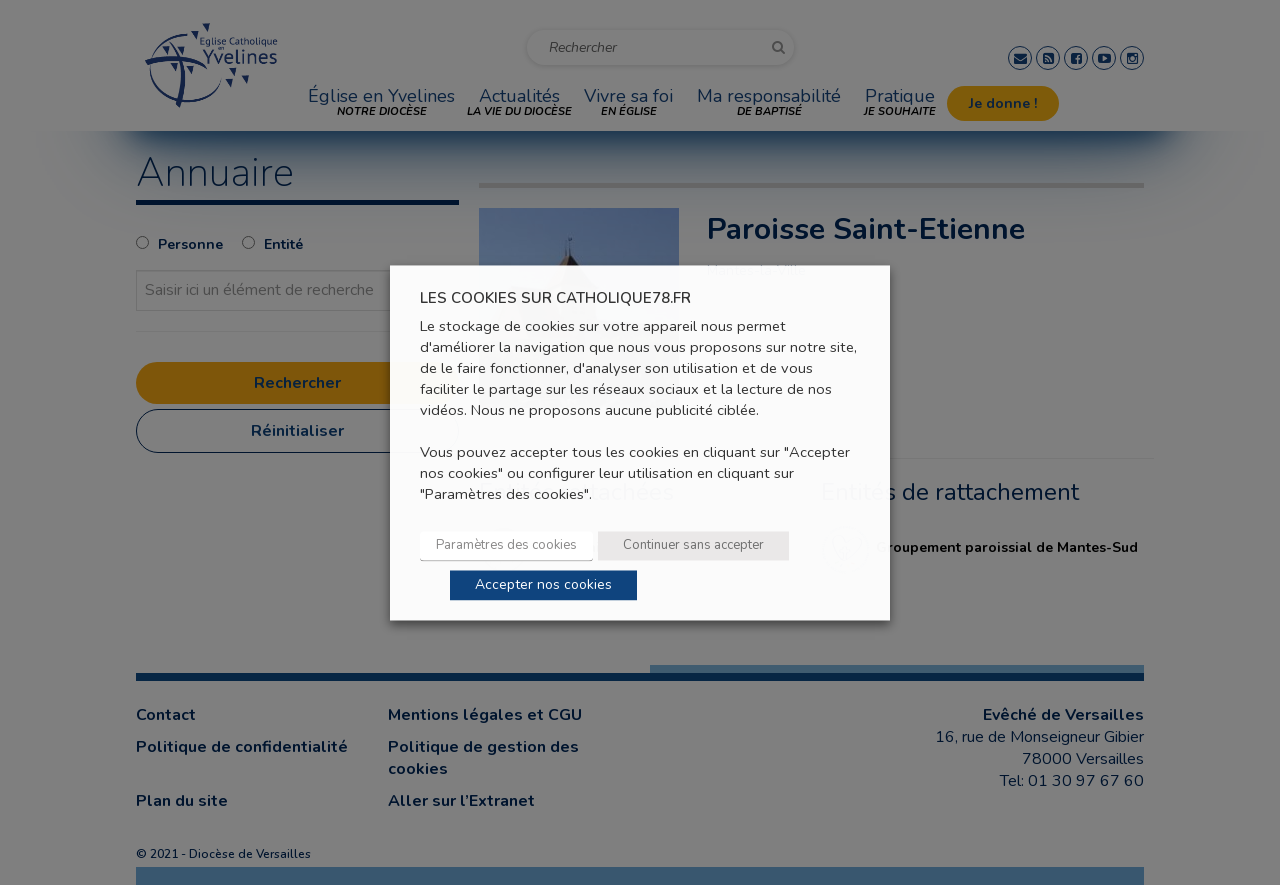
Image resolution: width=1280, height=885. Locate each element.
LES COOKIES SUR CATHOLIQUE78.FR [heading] (555, 298)
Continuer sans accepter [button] (693, 545)
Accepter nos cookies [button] (543, 584)
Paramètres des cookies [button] (506, 545)
